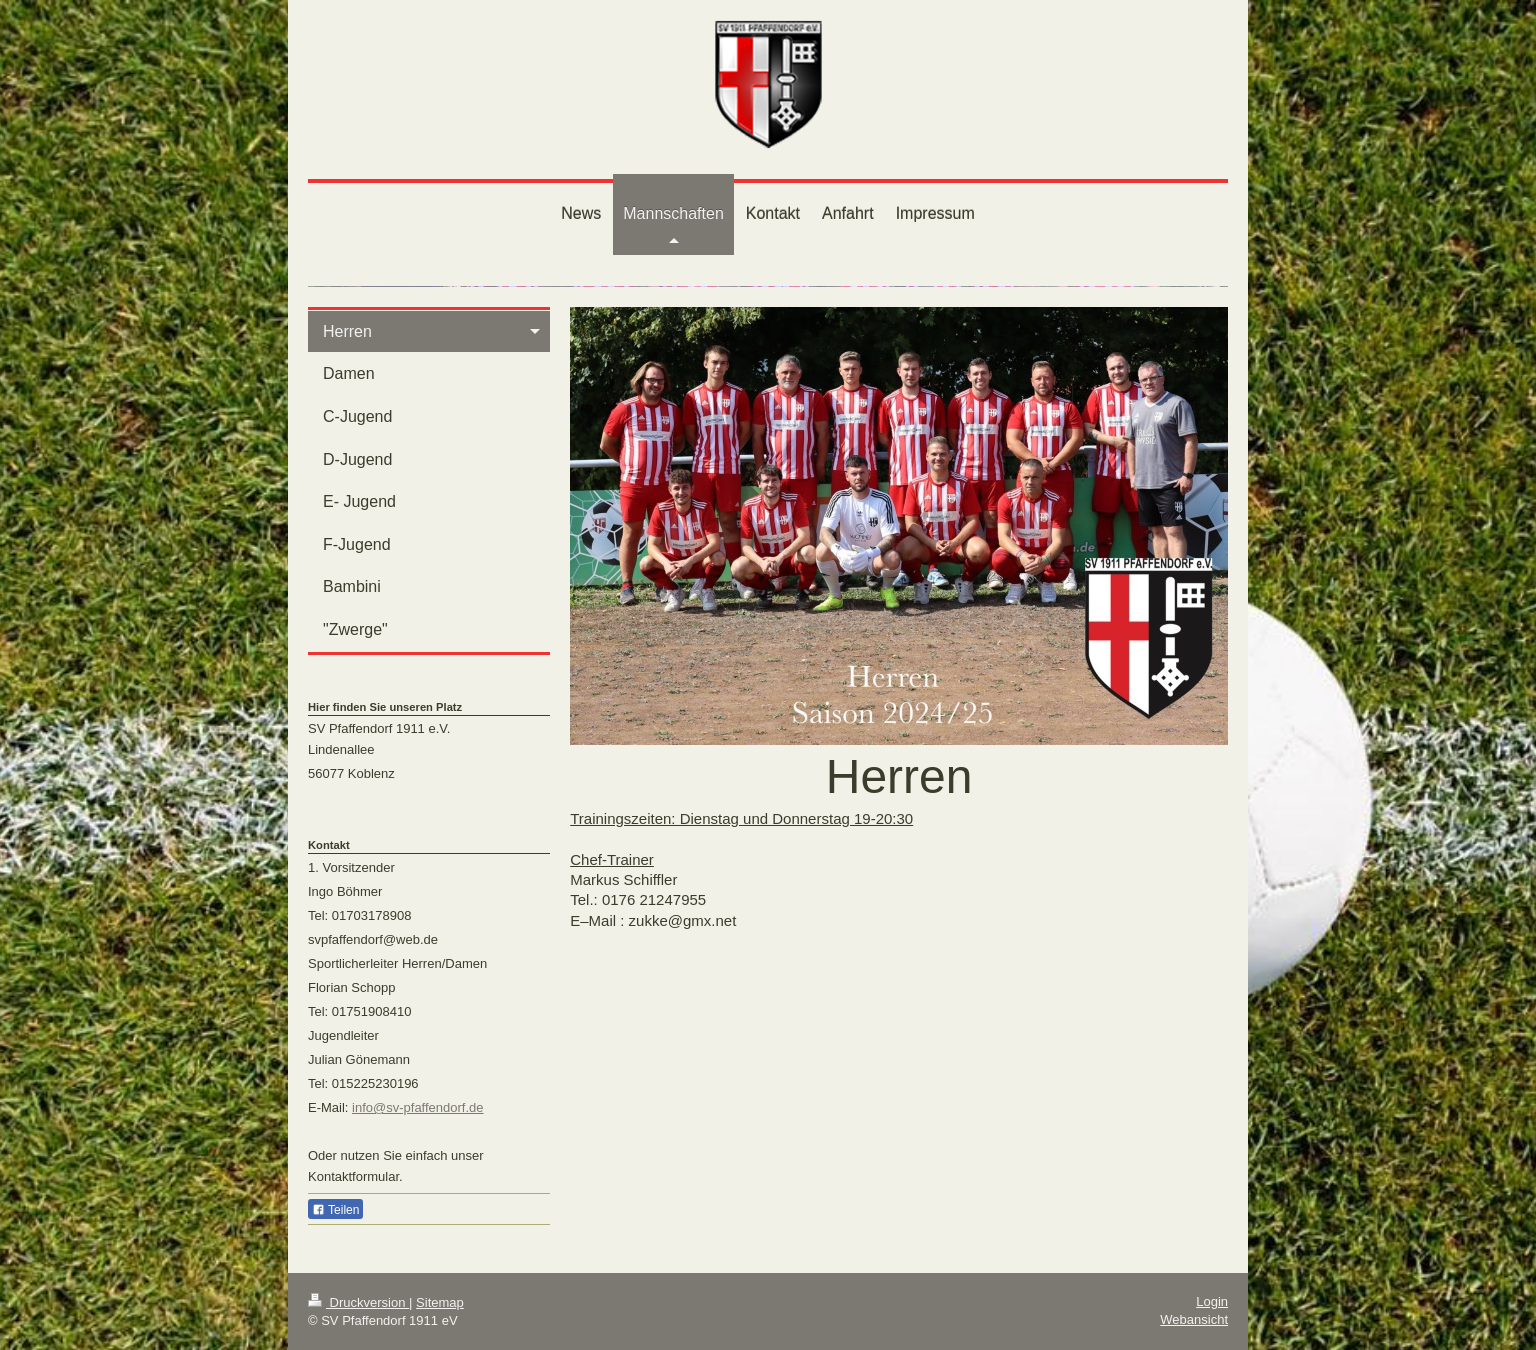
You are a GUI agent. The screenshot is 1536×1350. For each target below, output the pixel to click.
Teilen (335, 1210)
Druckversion (358, 1302)
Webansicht (1194, 1319)
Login (1212, 1301)
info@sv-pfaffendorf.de (417, 1107)
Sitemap (440, 1302)
